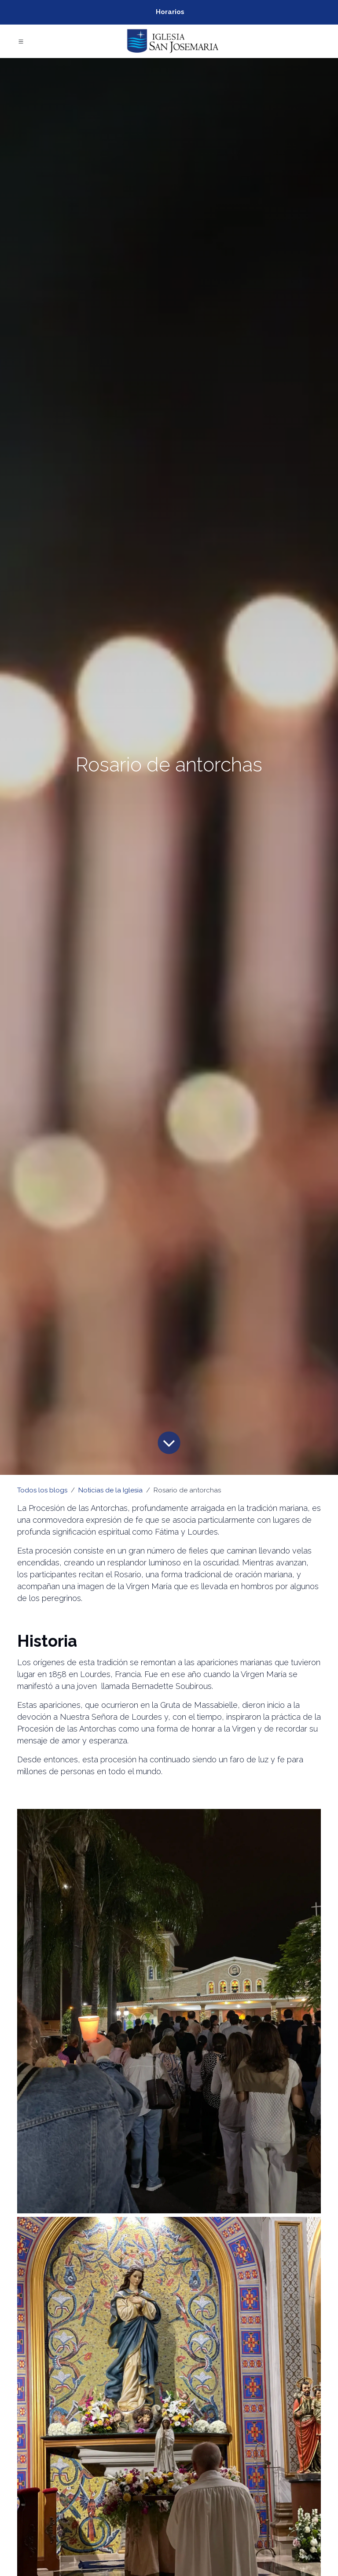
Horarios (170, 12)
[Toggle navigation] (21, 41)
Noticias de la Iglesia (110, 1490)
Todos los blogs (42, 1490)
